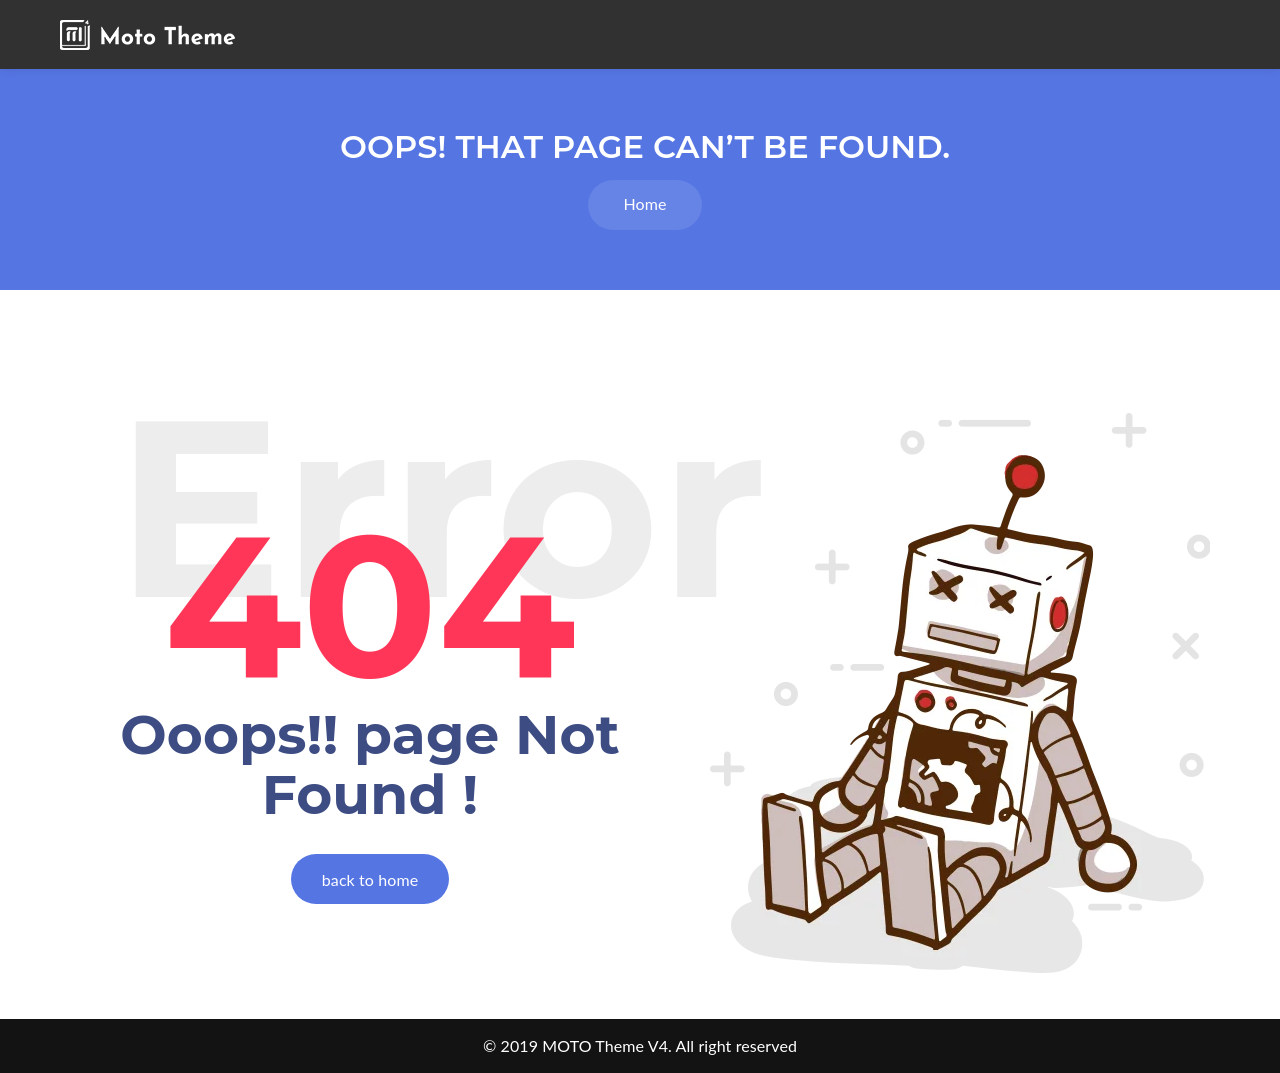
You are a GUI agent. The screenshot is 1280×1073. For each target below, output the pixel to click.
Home (644, 203)
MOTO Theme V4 (605, 1045)
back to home (370, 879)
